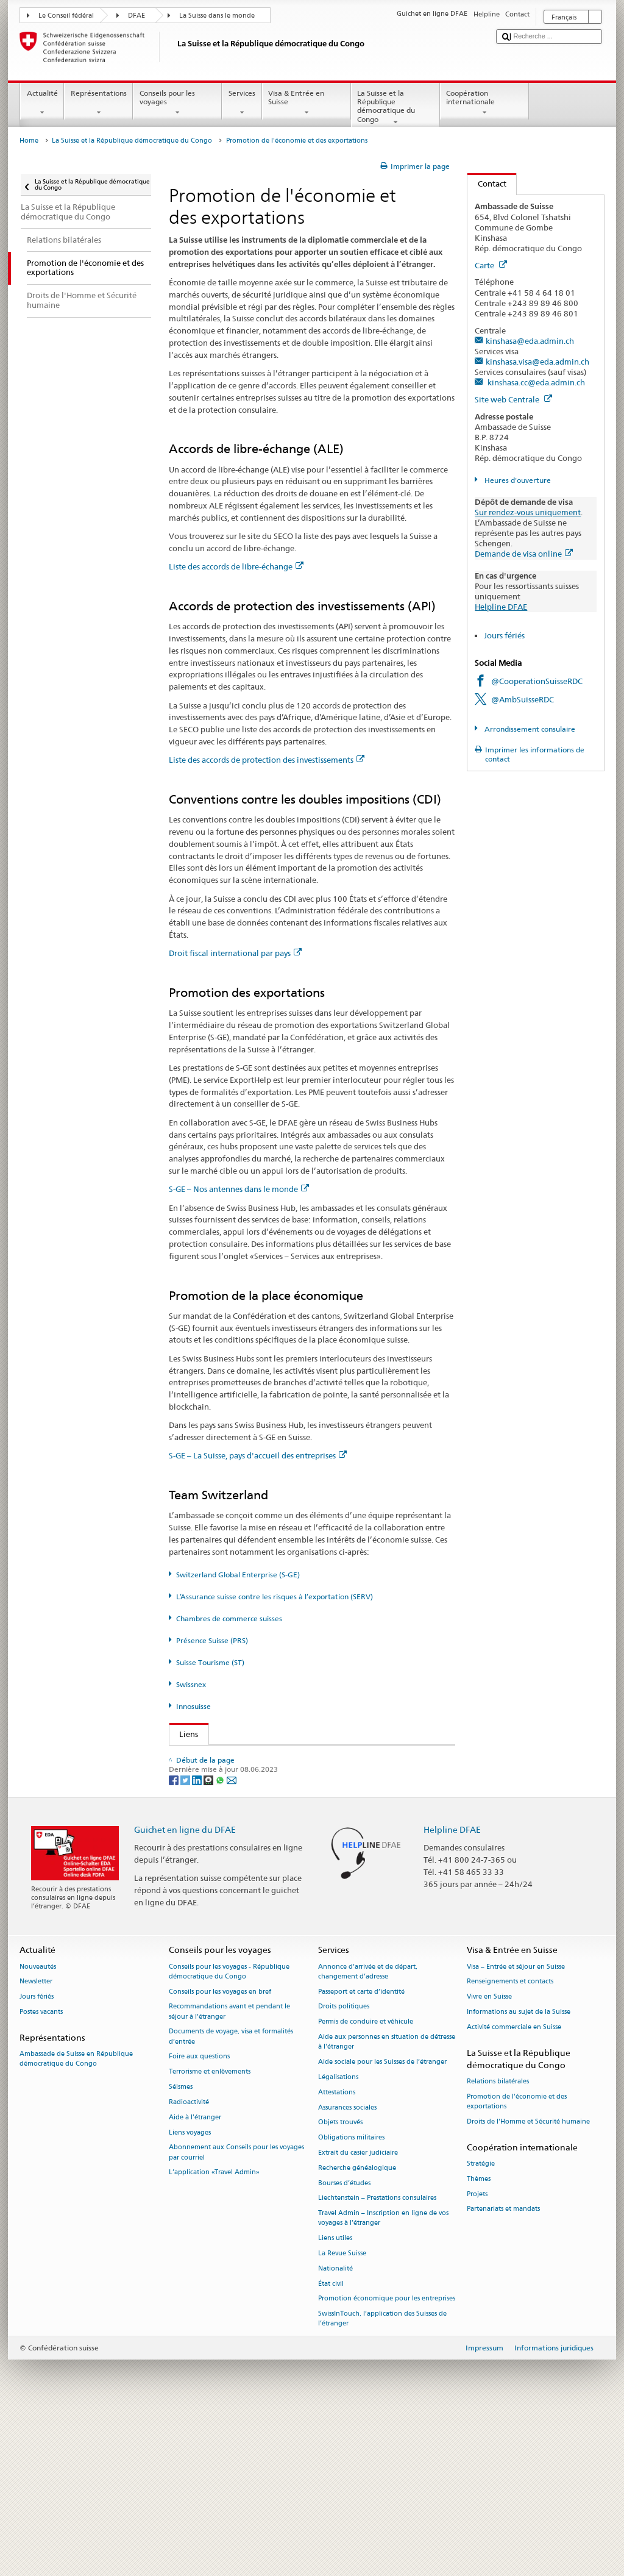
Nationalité (335, 2431)
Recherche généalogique (357, 2329)
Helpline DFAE (501, 607)
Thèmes (479, 2340)
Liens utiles (335, 2400)
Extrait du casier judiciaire (358, 2315)
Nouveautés (38, 2128)
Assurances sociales (347, 2269)
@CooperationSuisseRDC (537, 681)
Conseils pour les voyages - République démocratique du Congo (229, 2133)
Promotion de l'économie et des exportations (517, 2263)
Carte (491, 265)
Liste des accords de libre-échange (236, 566)
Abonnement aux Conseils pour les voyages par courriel (236, 2314)
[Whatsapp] (221, 1941)
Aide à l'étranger (195, 2279)
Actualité (42, 103)
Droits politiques (343, 2168)
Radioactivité (189, 2264)
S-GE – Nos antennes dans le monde (239, 1189)
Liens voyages (190, 2294)
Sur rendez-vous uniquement (528, 512)
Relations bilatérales (498, 2243)
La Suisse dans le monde (217, 16)
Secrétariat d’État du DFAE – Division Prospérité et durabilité (287, 1757)
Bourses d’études (344, 2345)
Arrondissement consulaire (529, 728)
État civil (331, 2445)
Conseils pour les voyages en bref (220, 2153)
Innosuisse (193, 1706)
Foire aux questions (199, 2218)
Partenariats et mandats (503, 2371)
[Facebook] (174, 1941)
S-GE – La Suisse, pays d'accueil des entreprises (258, 1455)
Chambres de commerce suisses (229, 1618)
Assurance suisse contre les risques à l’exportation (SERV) (285, 1813)
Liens (184, 1734)
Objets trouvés (340, 2284)
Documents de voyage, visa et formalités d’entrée (231, 2198)
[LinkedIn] (198, 1941)
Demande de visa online (524, 553)
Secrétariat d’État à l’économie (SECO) (252, 1775)
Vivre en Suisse (489, 2159)
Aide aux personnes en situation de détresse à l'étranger (386, 2204)
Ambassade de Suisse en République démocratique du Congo (76, 2221)
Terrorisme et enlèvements (209, 2234)
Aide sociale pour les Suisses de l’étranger (382, 2224)
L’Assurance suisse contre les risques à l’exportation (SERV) (274, 1596)
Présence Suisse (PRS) (212, 1640)
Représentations (98, 103)
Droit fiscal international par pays (235, 953)
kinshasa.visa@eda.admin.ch (537, 361)
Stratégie (481, 2326)
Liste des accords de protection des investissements (266, 760)
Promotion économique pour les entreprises (386, 2460)
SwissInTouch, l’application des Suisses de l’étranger (382, 2480)
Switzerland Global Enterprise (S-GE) (238, 1574)
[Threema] (209, 1941)
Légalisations (338, 2239)
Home (29, 140)
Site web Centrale (513, 399)
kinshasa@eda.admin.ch (530, 341)
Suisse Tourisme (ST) (210, 1662)
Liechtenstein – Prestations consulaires (377, 2360)
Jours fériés (504, 635)
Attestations (336, 2254)
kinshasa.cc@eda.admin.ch (535, 382)
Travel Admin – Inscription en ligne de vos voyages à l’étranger (383, 2380)
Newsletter (36, 2143)
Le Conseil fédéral (66, 16)
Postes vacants (41, 2174)
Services (241, 103)
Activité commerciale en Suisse (514, 2189)
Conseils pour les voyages (177, 103)
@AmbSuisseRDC (522, 699)
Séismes (181, 2249)
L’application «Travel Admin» (214, 2334)
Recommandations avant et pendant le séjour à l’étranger (229, 2173)
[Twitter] (186, 1941)
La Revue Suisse (342, 2415)
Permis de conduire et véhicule (365, 2184)
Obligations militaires (351, 2299)
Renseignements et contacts (510, 2143)
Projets (477, 2356)
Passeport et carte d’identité (361, 2153)
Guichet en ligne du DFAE (185, 1991)
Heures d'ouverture (517, 480)
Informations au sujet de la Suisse (518, 2174)
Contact (486, 183)
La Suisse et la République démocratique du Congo (395, 107)
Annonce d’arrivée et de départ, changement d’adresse (367, 2133)
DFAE (136, 16)
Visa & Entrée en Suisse (306, 103)
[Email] (231, 1941)
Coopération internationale (484, 103)
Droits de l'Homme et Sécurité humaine (528, 2284)
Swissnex (191, 1684)
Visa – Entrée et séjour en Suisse (516, 2128)
